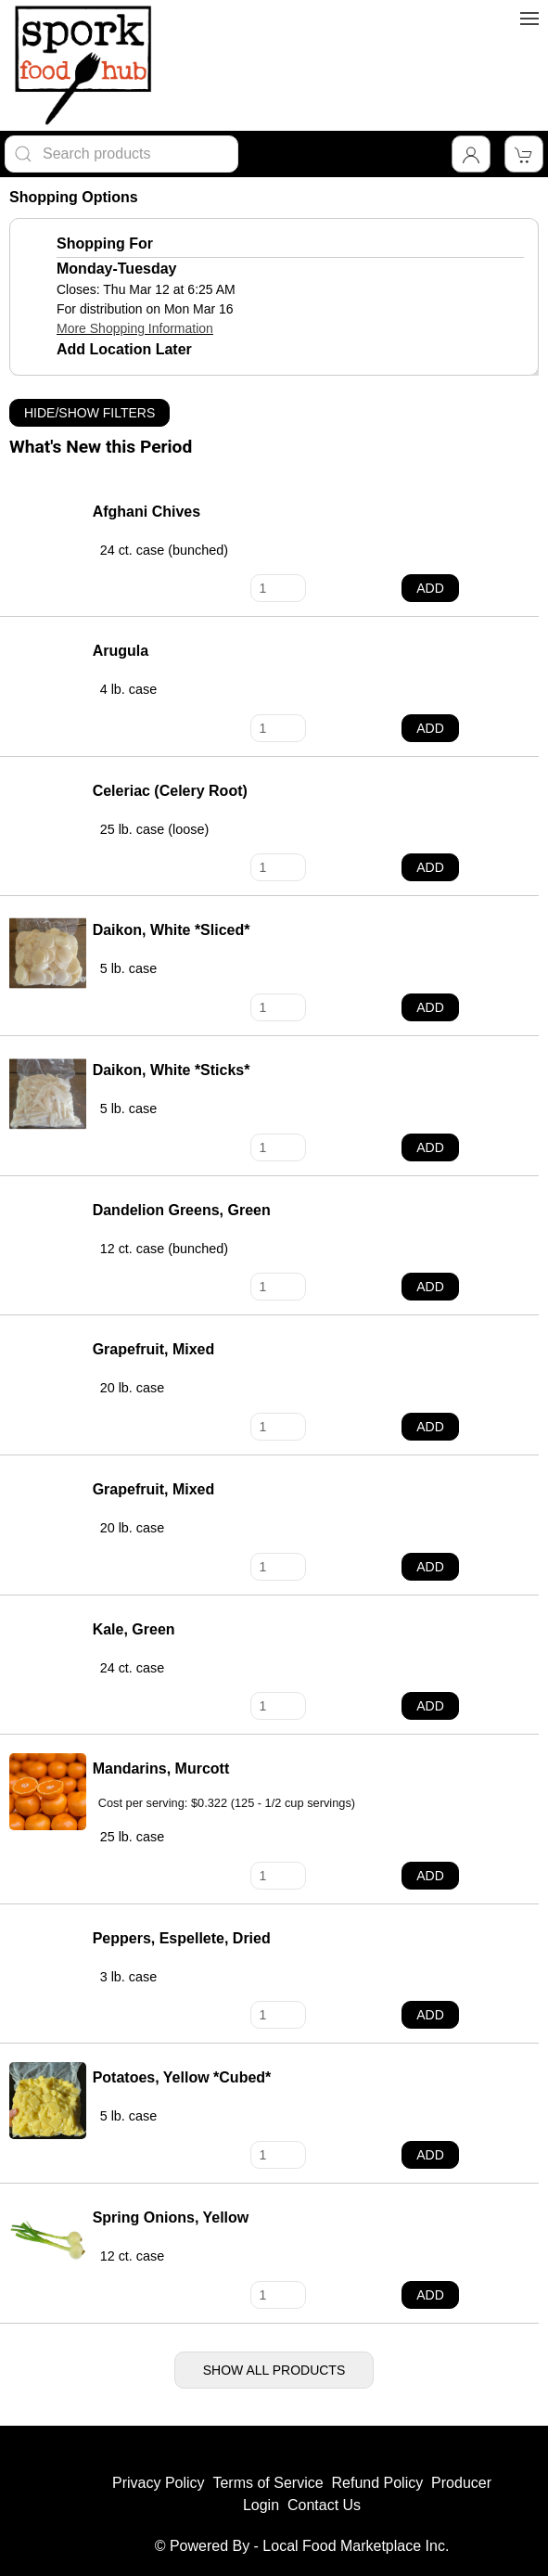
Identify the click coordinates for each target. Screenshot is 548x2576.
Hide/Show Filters (89, 412)
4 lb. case (129, 689)
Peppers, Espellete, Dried (182, 1938)
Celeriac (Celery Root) (170, 791)
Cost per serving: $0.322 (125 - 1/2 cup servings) (226, 1804)
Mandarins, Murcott (161, 1768)
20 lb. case (132, 1387)
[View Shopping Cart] (523, 154)
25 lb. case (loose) (155, 829)
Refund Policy (377, 2483)
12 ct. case (132, 2256)
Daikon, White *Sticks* (171, 1070)
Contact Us (324, 2505)
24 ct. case (132, 1667)
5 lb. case (129, 968)
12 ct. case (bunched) (164, 1248)
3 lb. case (129, 1976)
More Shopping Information (135, 328)
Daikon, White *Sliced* (171, 930)
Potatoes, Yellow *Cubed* (182, 2077)
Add (430, 588)
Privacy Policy (158, 2483)
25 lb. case (132, 1836)
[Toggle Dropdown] (471, 154)
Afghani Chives (146, 511)
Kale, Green (134, 1629)
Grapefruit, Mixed (154, 1349)
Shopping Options (73, 197)
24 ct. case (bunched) (164, 550)
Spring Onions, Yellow (171, 2217)
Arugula (120, 651)
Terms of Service (267, 2483)
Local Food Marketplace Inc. (355, 2546)
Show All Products (274, 2370)
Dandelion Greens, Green (182, 1210)
